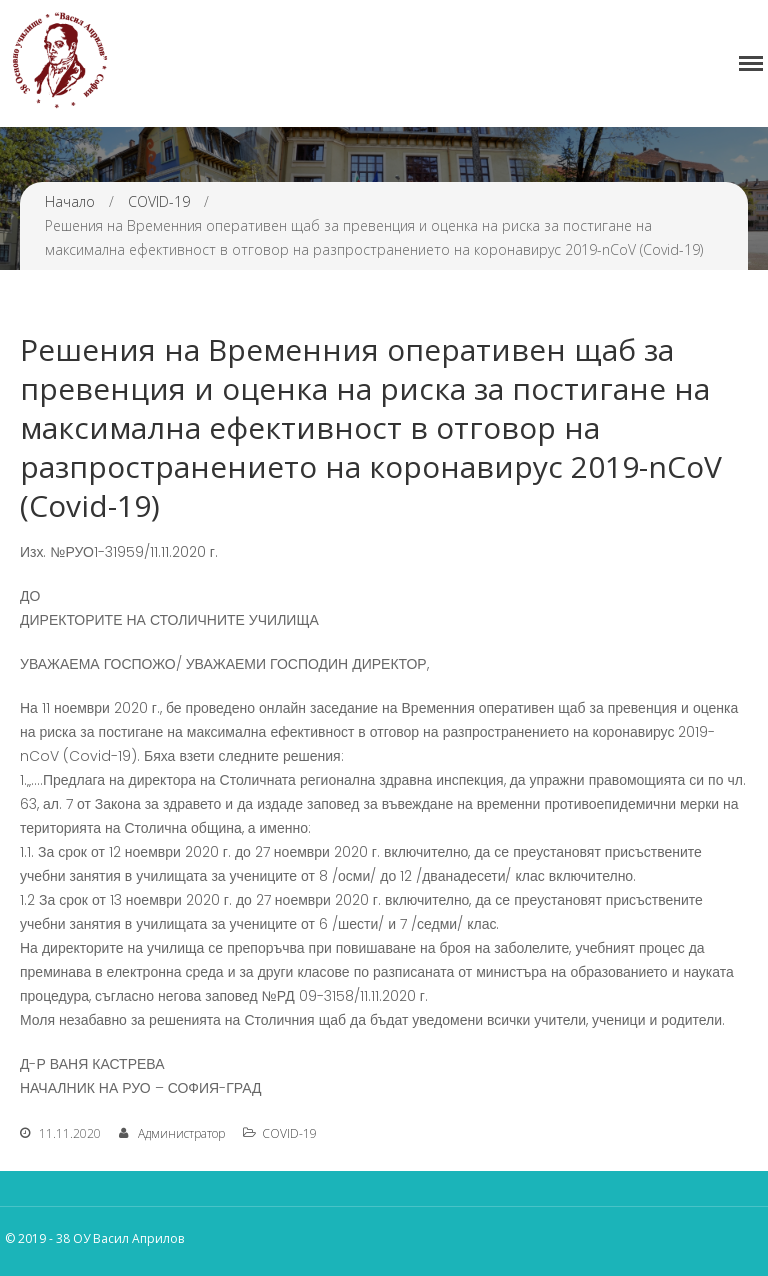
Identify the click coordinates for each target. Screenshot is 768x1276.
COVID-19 (159, 201)
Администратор (181, 1133)
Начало (70, 201)
